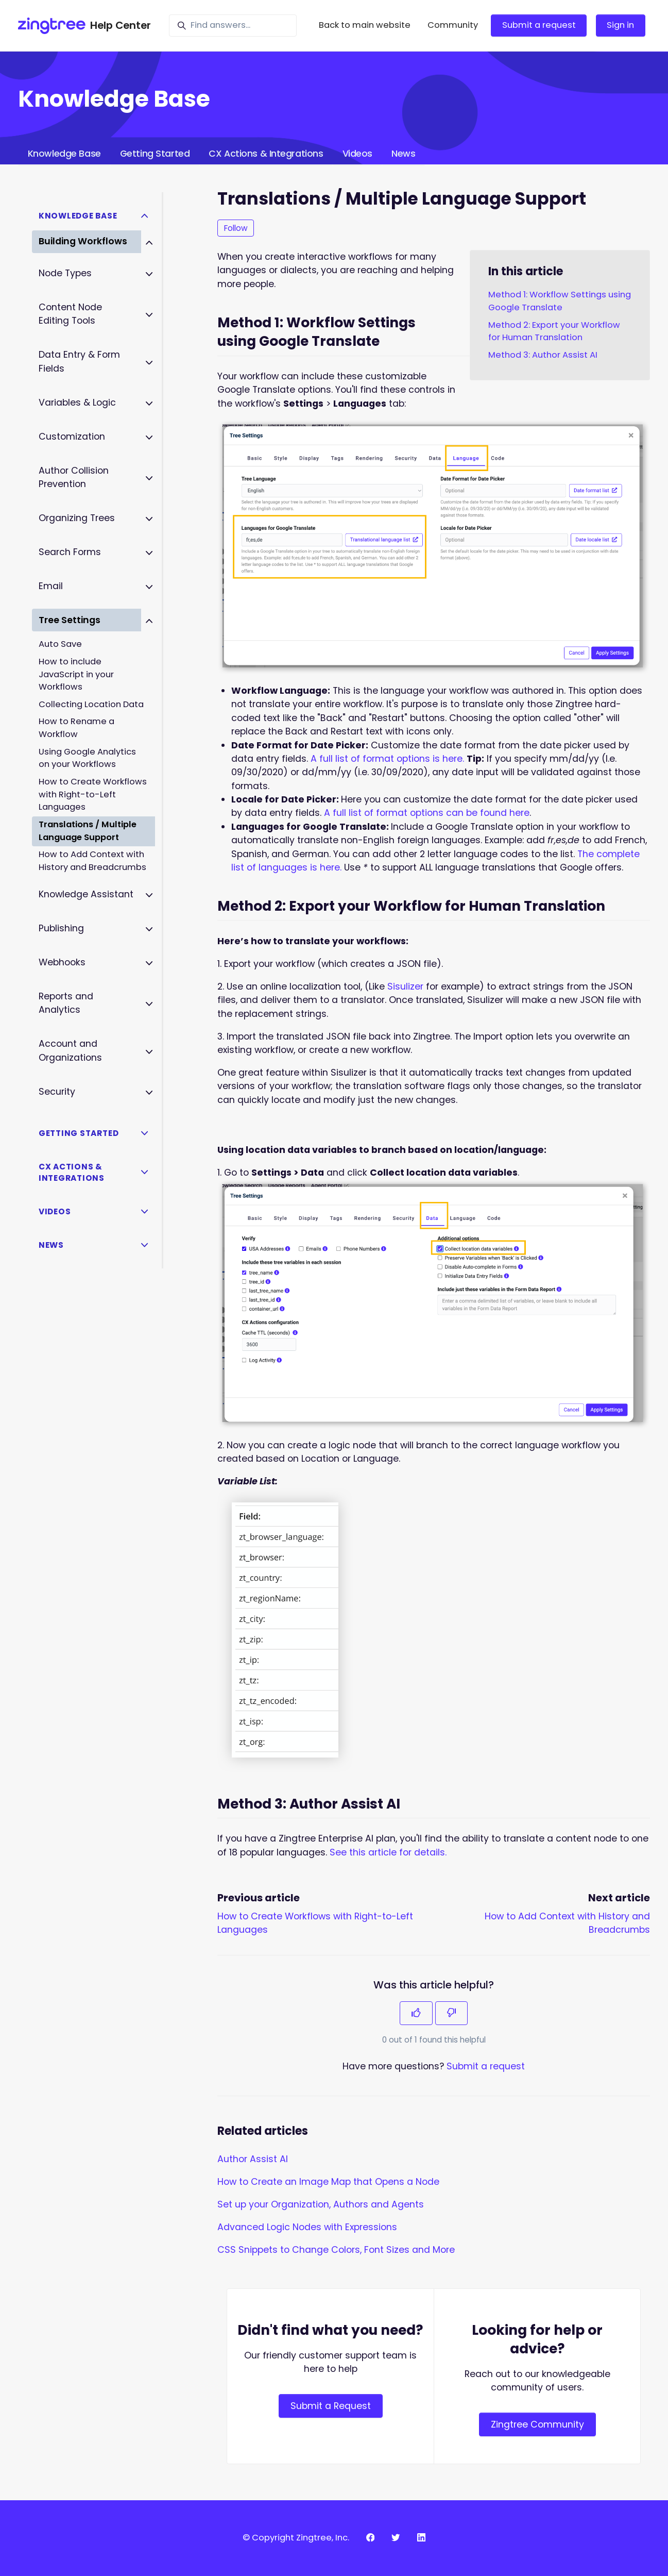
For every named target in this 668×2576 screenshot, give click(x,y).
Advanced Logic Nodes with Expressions (307, 2227)
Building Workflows (83, 241)
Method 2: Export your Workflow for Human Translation (554, 331)
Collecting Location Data (91, 704)
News (403, 153)
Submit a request (539, 25)
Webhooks (62, 962)
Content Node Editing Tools (70, 314)
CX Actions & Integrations (266, 153)
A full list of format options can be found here (426, 813)
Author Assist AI (252, 2159)
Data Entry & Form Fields (79, 361)
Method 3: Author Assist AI (542, 355)
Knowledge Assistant (86, 894)
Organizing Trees (77, 518)
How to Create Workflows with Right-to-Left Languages (93, 794)
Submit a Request (330, 2406)
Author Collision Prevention (74, 477)
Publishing (61, 928)
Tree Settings (69, 620)
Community (452, 25)
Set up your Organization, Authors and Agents (320, 2204)
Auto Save (60, 644)
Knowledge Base (64, 153)
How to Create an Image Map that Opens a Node (328, 2182)
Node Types (65, 273)
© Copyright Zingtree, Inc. (296, 2538)
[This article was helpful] (416, 2013)
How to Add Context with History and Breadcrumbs (92, 860)
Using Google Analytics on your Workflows (87, 758)
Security (57, 1091)
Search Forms (70, 552)
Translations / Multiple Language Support (87, 830)
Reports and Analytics (66, 1003)
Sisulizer (405, 986)
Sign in (620, 25)
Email (51, 586)
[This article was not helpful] (451, 2013)
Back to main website (364, 25)
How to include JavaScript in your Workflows (76, 674)
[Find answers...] (233, 25)
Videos (357, 153)
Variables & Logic (77, 402)
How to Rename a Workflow (76, 727)
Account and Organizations (70, 1050)
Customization (72, 436)
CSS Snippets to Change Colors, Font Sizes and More (336, 2250)
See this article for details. (388, 1852)
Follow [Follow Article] (236, 228)
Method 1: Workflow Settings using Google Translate (559, 301)
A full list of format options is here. (387, 758)
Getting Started (155, 153)
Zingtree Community (537, 2424)
